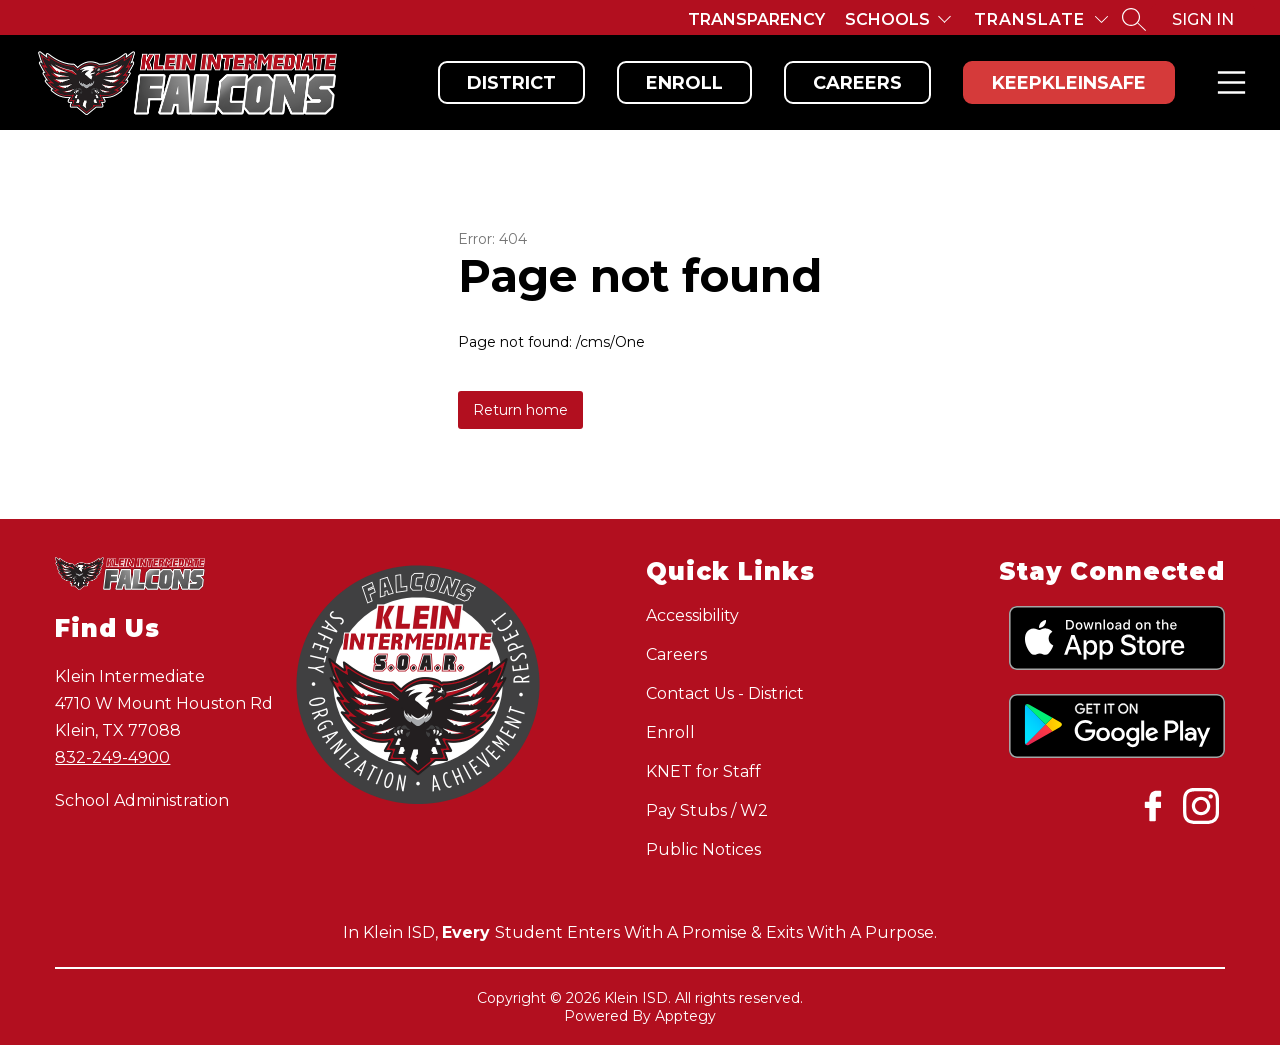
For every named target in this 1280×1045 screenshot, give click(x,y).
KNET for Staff (703, 771)
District (511, 83)
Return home (520, 410)
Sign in (1203, 19)
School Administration (142, 800)
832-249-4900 (112, 757)
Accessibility (692, 615)
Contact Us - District (725, 693)
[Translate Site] (1041, 19)
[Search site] (1134, 19)
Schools (887, 19)
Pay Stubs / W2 (707, 810)
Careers (857, 83)
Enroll (684, 83)
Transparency (756, 19)
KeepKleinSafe (1069, 83)
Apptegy (685, 1016)
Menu (1227, 82)
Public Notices (703, 849)
